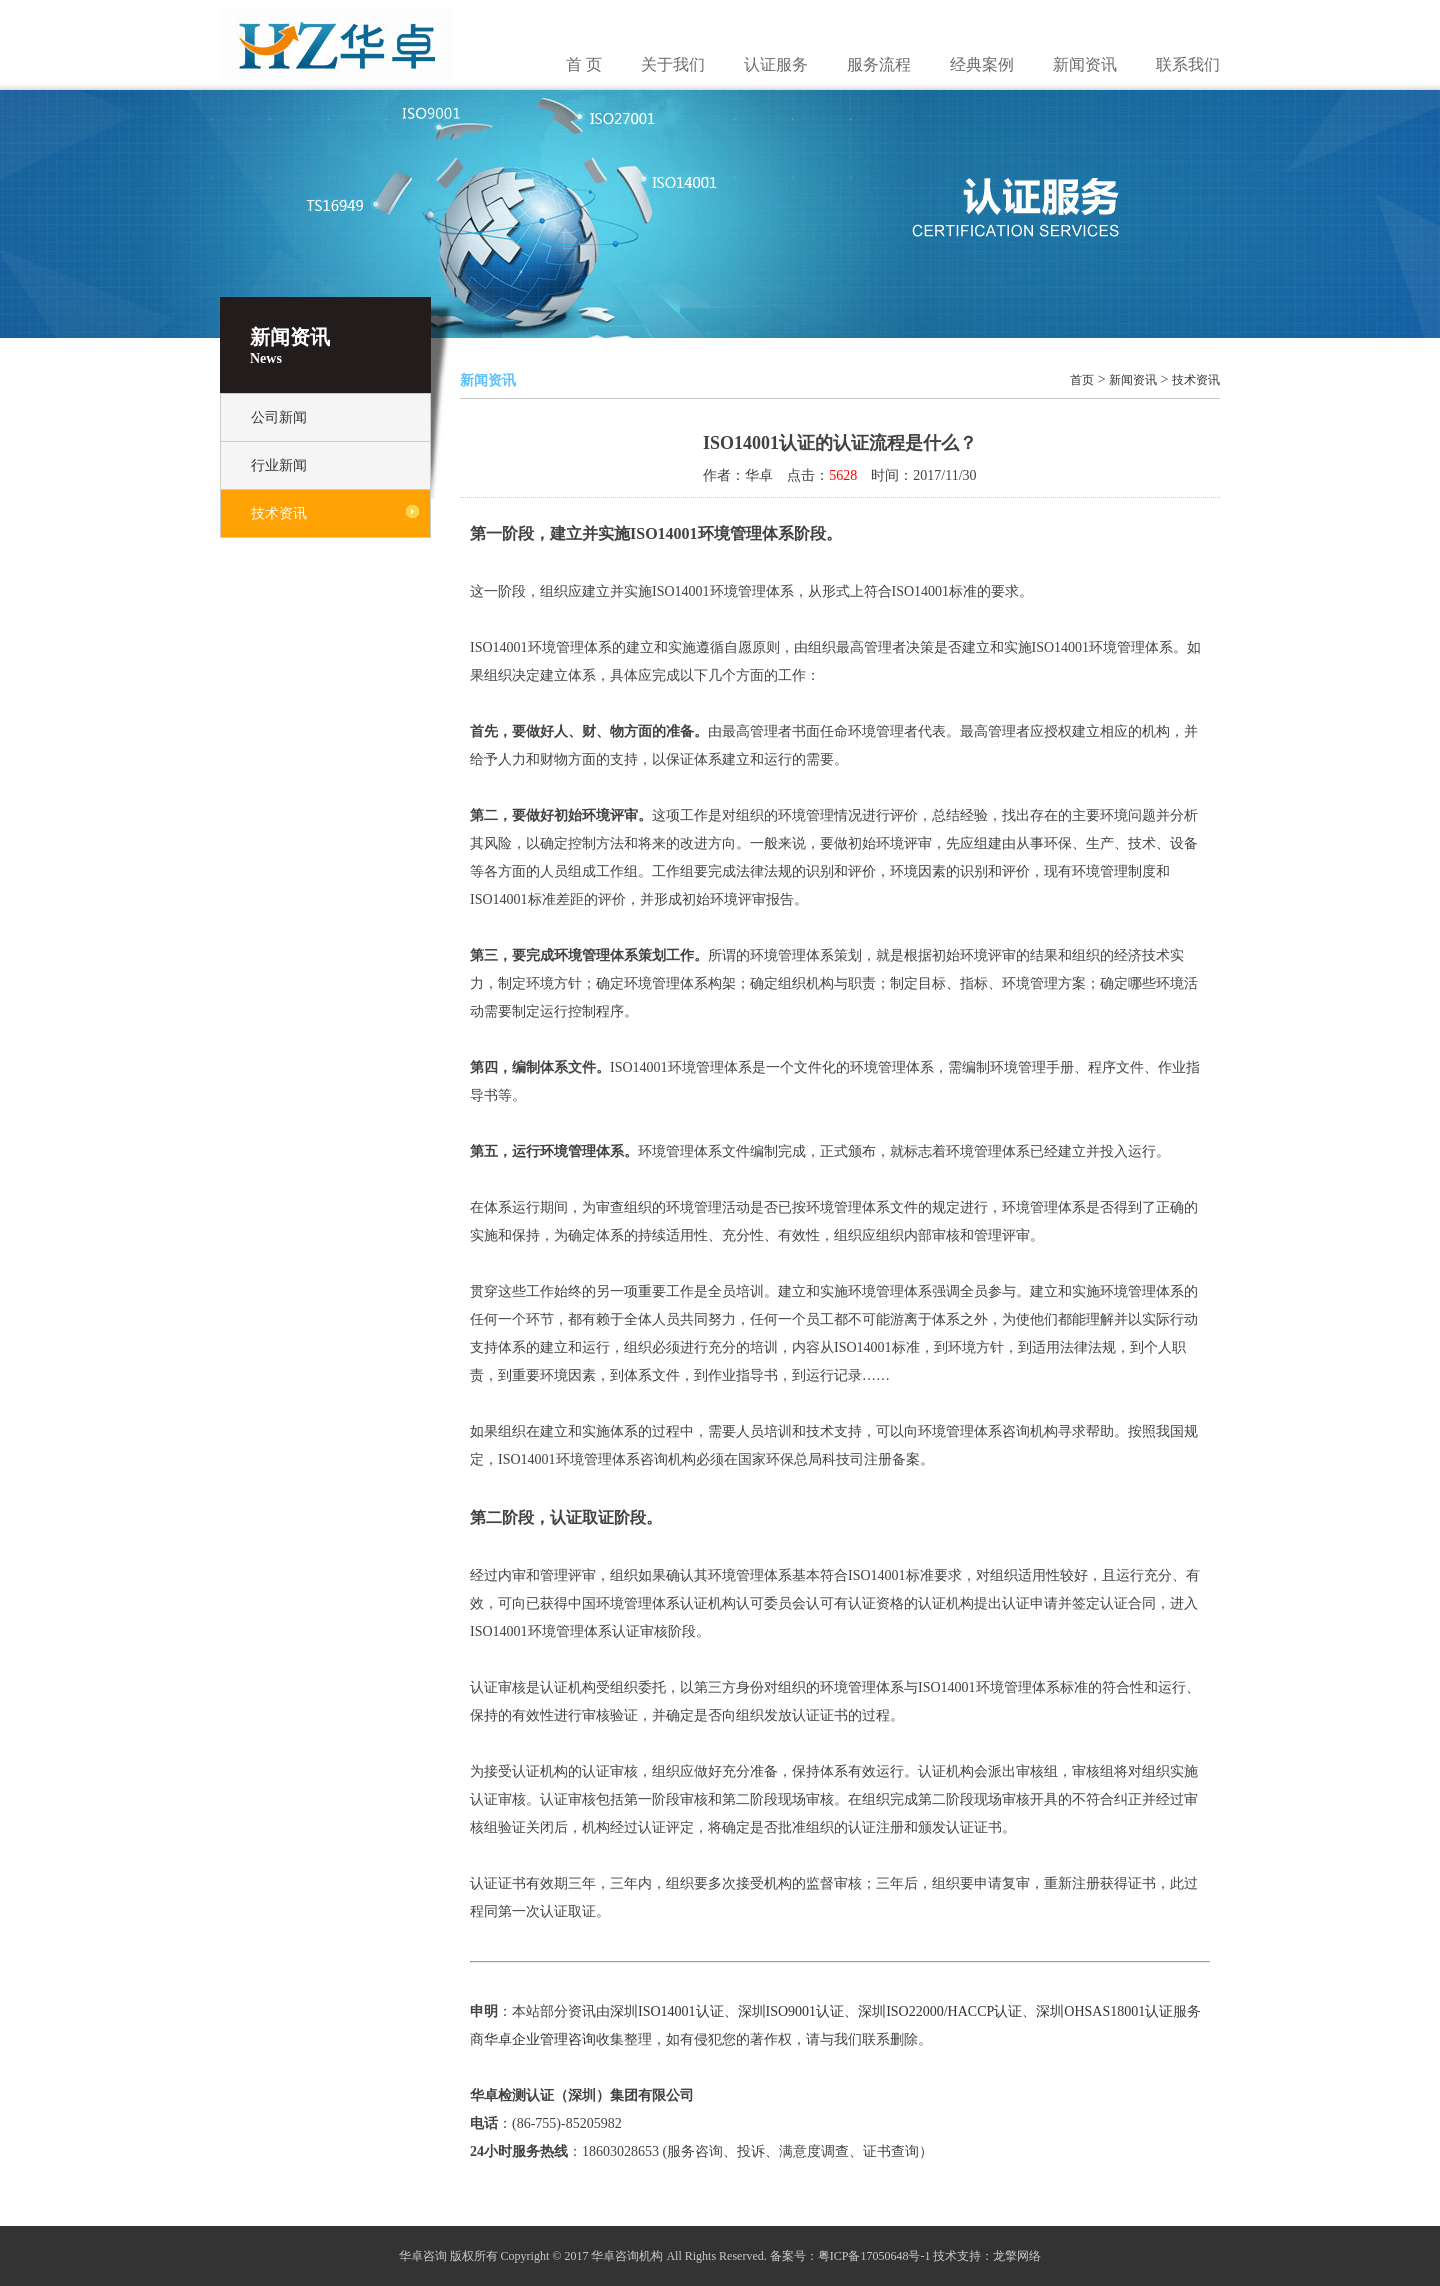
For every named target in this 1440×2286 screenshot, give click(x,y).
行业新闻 (279, 465)
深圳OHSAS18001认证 (1104, 2011)
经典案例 (982, 64)
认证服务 (776, 64)
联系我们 (1188, 64)
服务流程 (879, 64)
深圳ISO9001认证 (791, 2011)
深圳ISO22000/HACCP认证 (940, 2011)
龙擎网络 (1017, 2256)
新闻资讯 (1085, 64)
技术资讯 (279, 513)
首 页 (584, 64)
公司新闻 (279, 417)
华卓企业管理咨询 (540, 2039)
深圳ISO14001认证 (667, 2011)
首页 (1082, 380)
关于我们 (673, 64)
